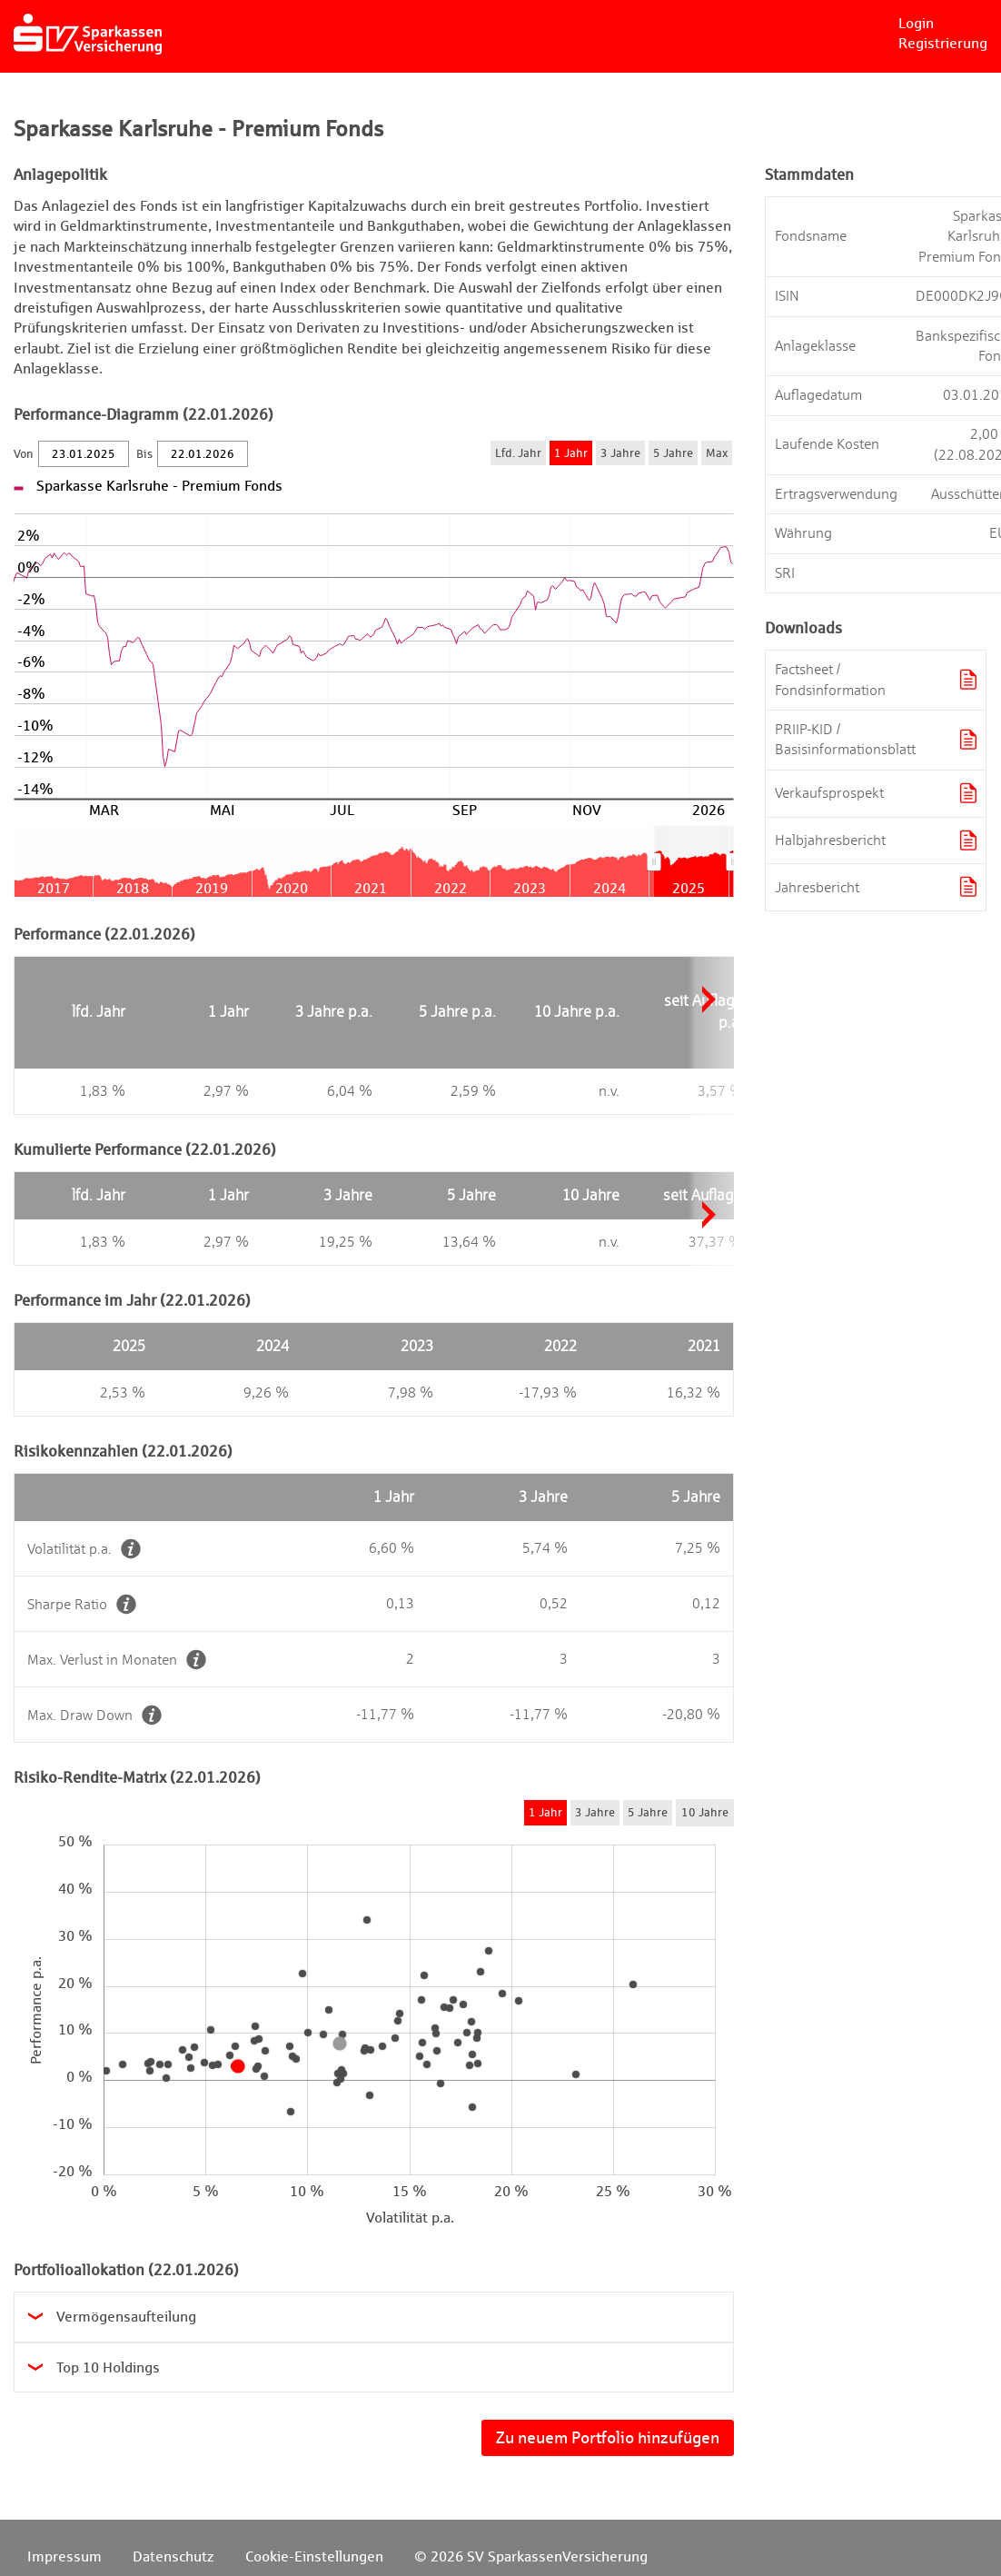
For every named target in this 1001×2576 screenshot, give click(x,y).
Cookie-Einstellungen (314, 2556)
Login (916, 23)
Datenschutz (173, 2556)
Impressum (64, 2556)
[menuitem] (693, 861)
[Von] (83, 454)
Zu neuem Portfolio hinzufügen (607, 2437)
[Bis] (202, 454)
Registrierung (942, 43)
